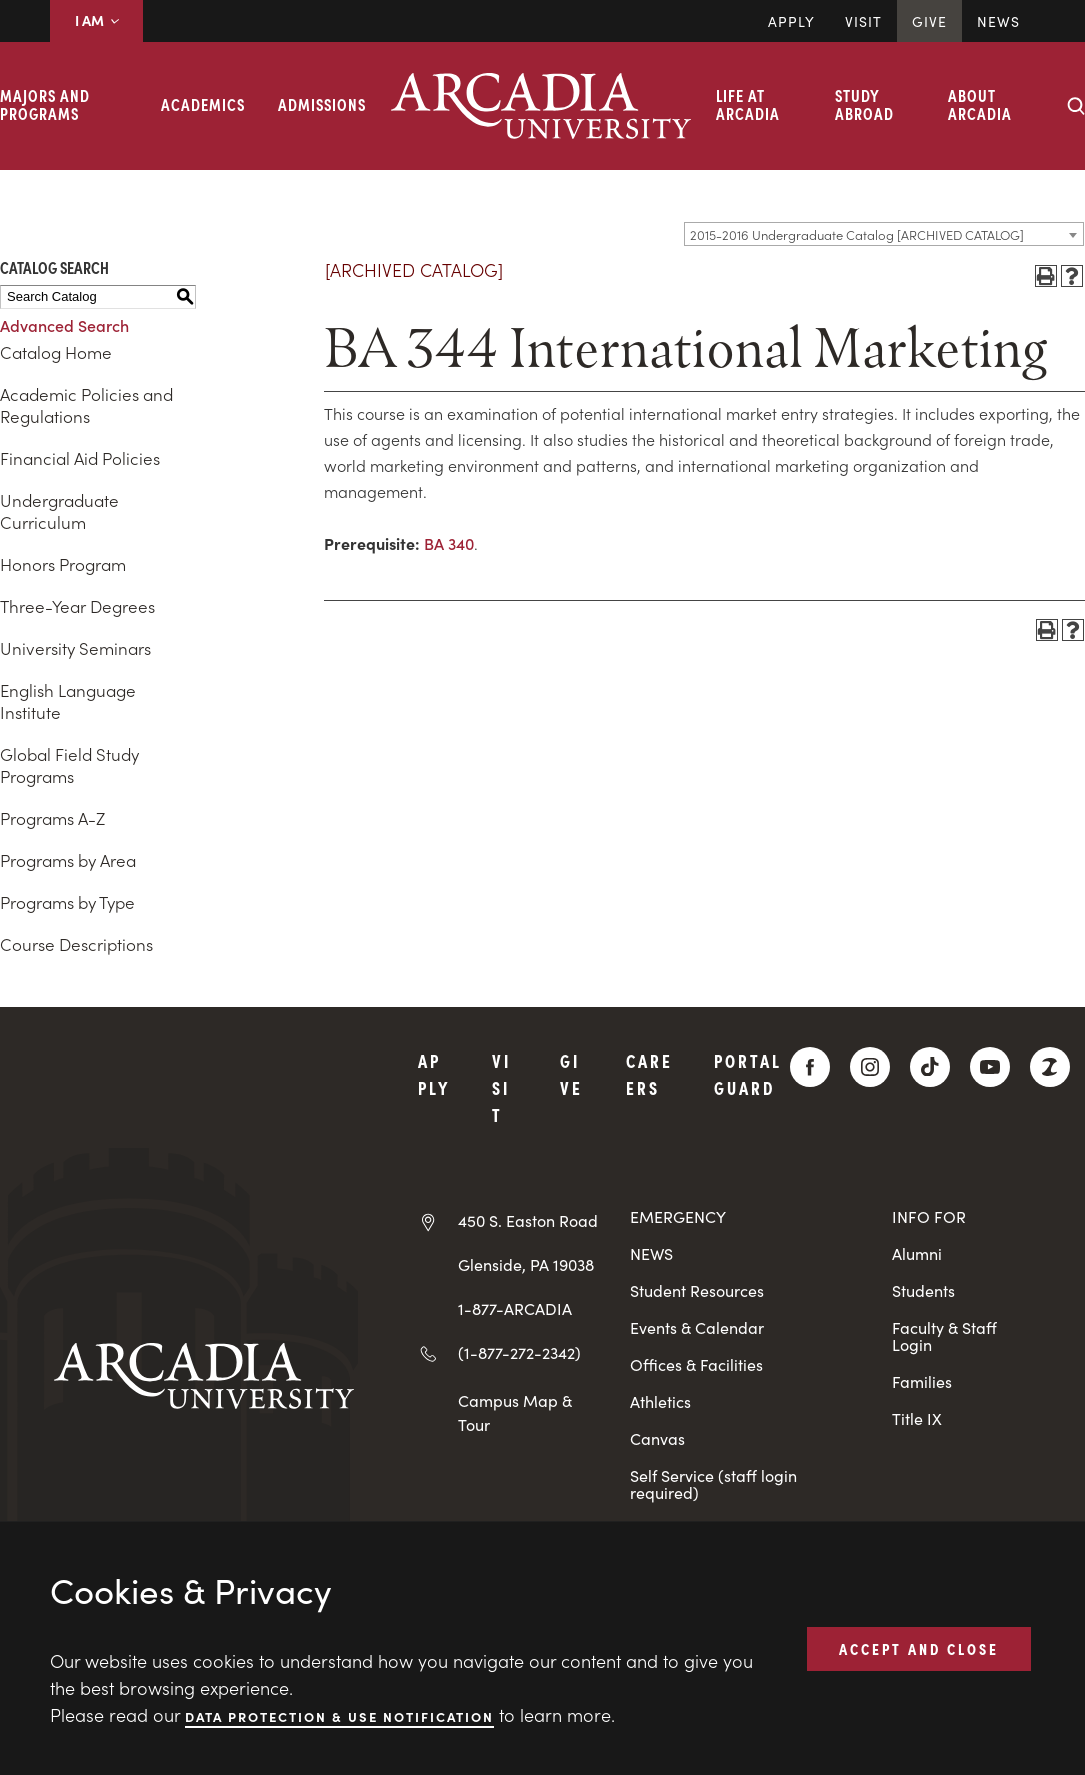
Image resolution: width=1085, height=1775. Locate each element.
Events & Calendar (697, 1327)
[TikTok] (930, 1067)
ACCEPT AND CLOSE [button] (919, 1648)
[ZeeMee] (1050, 1067)
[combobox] (884, 234)
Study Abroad (864, 104)
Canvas (657, 1438)
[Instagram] (870, 1067)
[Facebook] (810, 1067)
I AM (96, 20)
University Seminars (75, 648)
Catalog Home (56, 352)
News (998, 21)
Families (922, 1381)
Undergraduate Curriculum (59, 511)
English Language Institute (68, 701)
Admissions (322, 104)
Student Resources (697, 1290)
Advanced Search (64, 325)
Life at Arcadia (748, 104)
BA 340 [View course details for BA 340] (449, 543)
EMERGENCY (678, 1216)
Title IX (917, 1418)
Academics (203, 104)
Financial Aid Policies (80, 458)
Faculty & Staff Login (944, 1336)
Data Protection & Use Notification (339, 1715)
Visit (863, 21)
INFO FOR (929, 1216)
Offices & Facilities (696, 1364)
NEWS (651, 1253)
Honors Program (63, 564)
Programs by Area (68, 860)
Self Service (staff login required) (713, 1484)
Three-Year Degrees (77, 606)
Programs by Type (67, 902)
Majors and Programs (45, 104)
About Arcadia (980, 104)
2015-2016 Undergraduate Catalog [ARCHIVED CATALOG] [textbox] (857, 234)
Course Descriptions (76, 944)
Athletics (660, 1401)
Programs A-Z (52, 818)
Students (923, 1290)
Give (929, 21)
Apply (791, 21)
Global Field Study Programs (69, 765)
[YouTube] (990, 1067)
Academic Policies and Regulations (86, 405)
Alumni (917, 1253)
